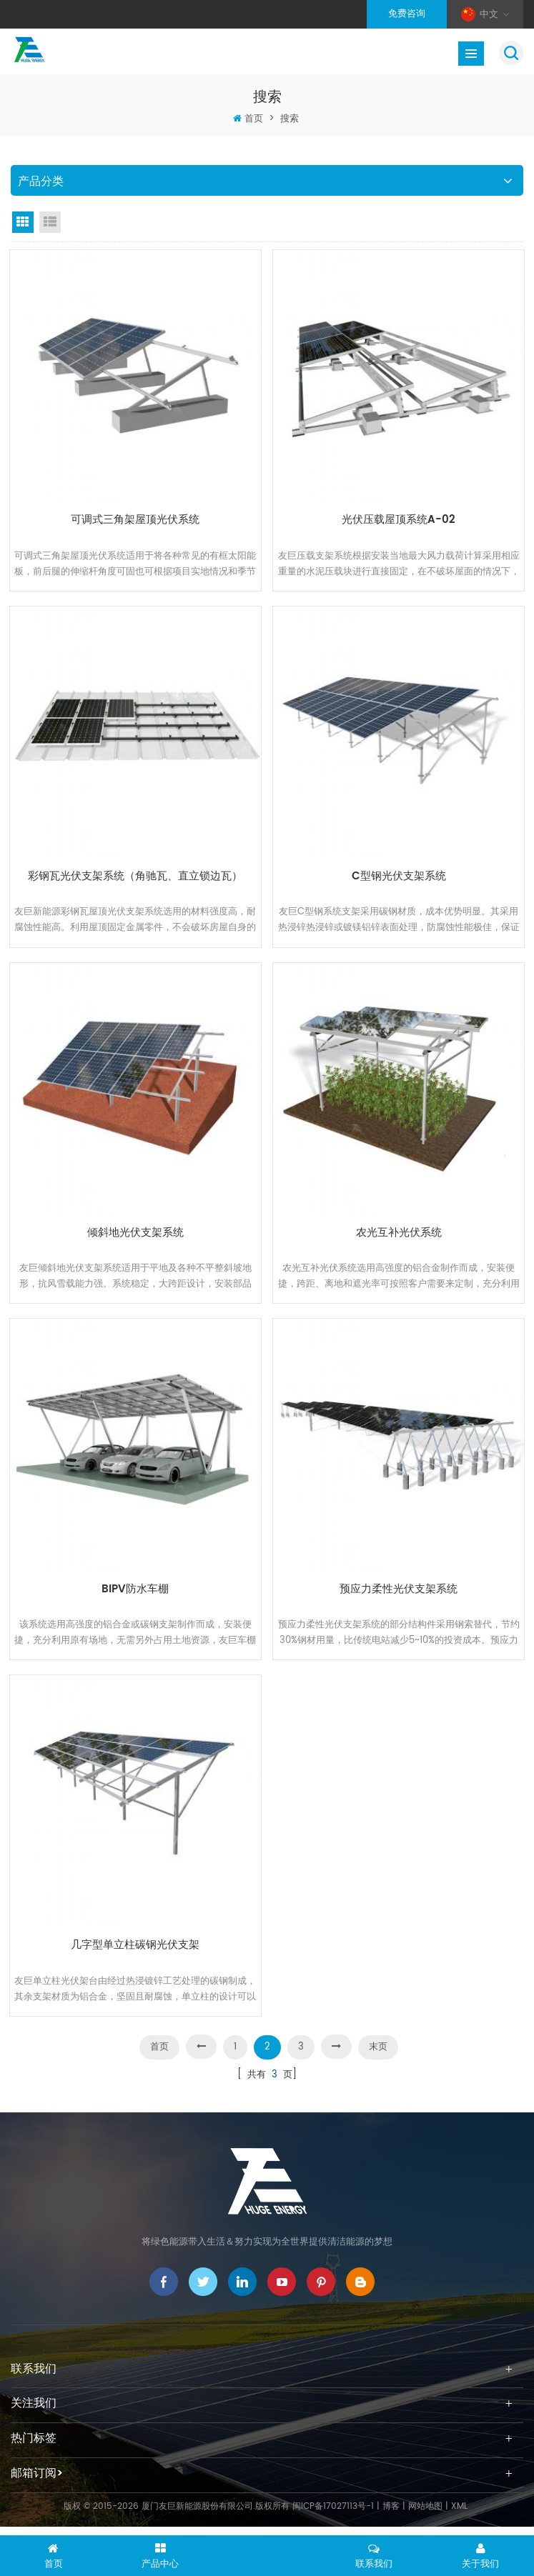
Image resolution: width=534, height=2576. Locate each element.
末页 (378, 2060)
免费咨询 (406, 13)
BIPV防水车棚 (135, 1595)
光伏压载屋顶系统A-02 (398, 518)
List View (50, 222)
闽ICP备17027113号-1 (333, 2520)
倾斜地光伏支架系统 (135, 1236)
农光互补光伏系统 (399, 1236)
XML (459, 2520)
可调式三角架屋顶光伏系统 (135, 518)
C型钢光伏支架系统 (399, 877)
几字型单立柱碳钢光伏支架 (135, 1954)
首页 (253, 118)
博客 (391, 2520)
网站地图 (425, 2520)
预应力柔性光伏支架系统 (399, 1595)
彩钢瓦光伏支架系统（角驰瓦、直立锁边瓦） (135, 877)
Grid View (23, 222)
